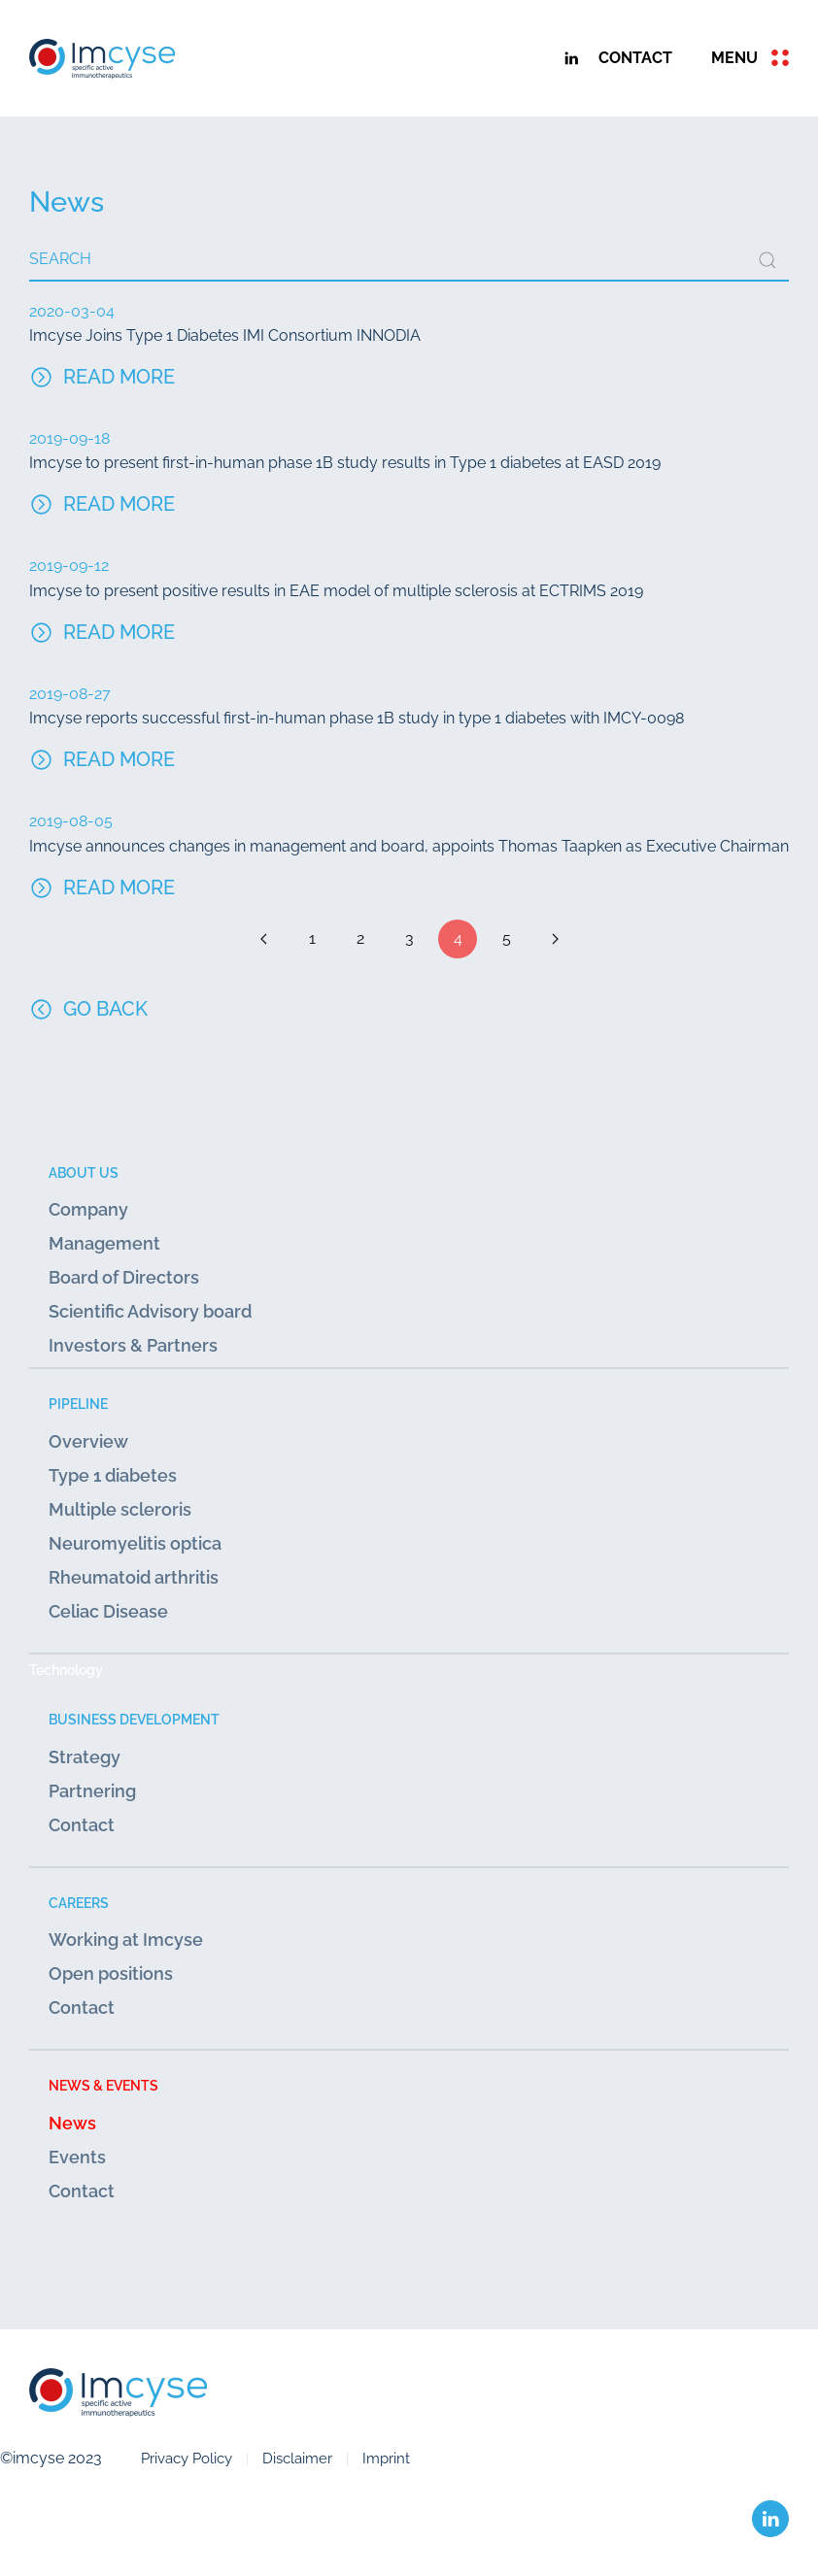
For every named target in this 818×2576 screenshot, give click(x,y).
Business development (134, 1719)
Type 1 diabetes (113, 1475)
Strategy (84, 1757)
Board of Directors (124, 1277)
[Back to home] (102, 58)
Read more (119, 376)
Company (88, 1209)
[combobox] (409, 260)
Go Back (88, 1009)
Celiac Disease (108, 1611)
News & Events (103, 2085)
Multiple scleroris (120, 1509)
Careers (79, 1902)
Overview (88, 1441)
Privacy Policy (186, 2458)
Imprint (386, 2458)
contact (635, 58)
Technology (66, 1669)
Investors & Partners (133, 1345)
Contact (82, 1825)
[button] (750, 58)
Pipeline (78, 1403)
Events (77, 2157)
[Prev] (263, 939)
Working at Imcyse (126, 1939)
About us (84, 1172)
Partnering (92, 1791)
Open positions (111, 1973)
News (72, 2123)
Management (104, 1243)
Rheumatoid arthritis (134, 1577)
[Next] (554, 939)
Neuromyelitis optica (135, 1543)
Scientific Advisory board (150, 1311)
